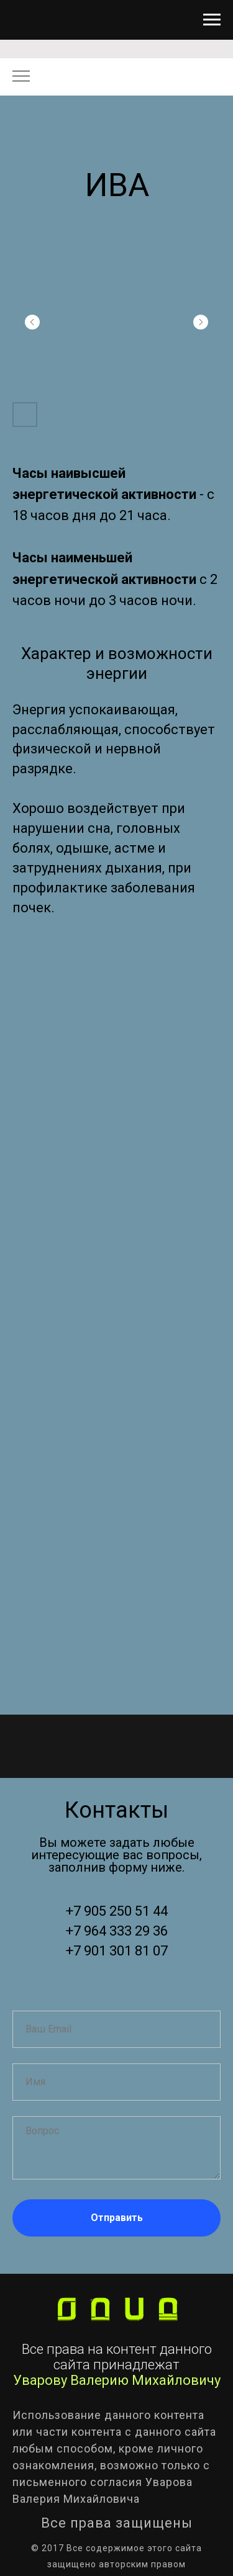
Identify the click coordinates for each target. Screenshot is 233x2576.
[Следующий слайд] (200, 322)
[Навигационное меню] (212, 20)
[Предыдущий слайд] (32, 322)
